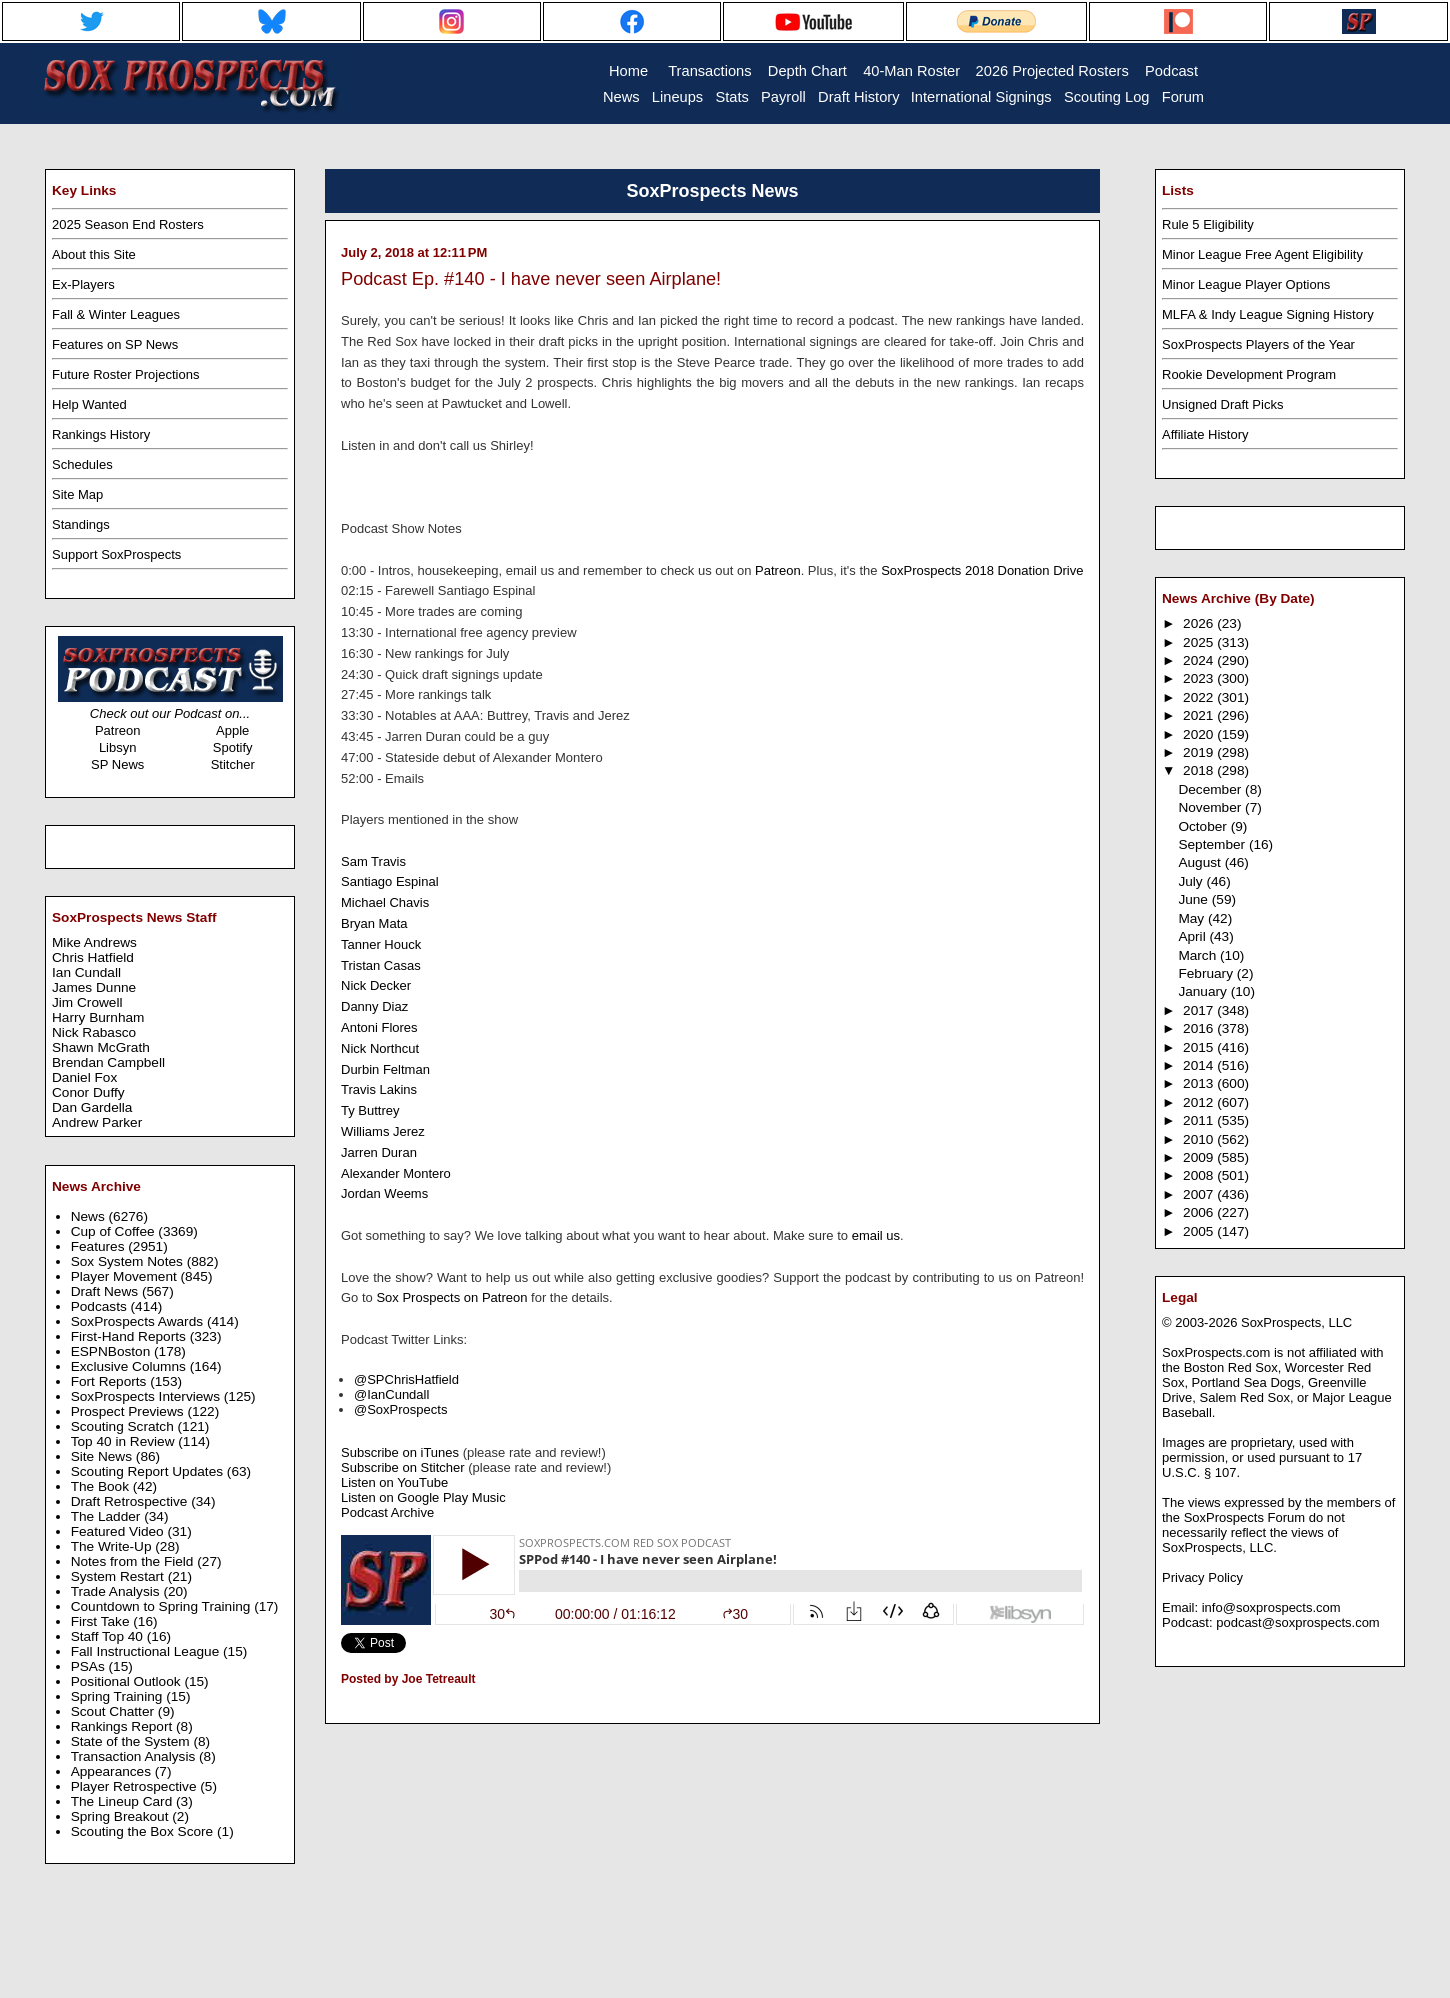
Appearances (113, 1771)
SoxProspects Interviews (147, 1396)
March (1199, 955)
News (90, 1216)
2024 (1200, 660)
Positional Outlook (128, 1681)
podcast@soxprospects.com (1298, 1622)
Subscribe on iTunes (400, 1452)
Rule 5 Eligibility (1208, 224)
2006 (1200, 1212)
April (1193, 936)
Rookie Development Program (1249, 374)
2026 (1200, 623)
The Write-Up (113, 1546)
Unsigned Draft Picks (1222, 404)
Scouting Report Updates (149, 1471)
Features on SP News (115, 344)
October (1204, 826)
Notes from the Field (134, 1561)
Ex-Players (83, 284)
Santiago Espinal (390, 881)
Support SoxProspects (116, 554)
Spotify (233, 747)
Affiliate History (1205, 434)
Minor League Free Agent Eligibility (1262, 254)
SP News (117, 764)
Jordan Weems (384, 1193)
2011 (1200, 1120)
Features (100, 1246)
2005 (1200, 1231)
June (1194, 899)
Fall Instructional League (147, 1651)
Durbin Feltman (385, 1069)
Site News (103, 1456)
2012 (1200, 1102)
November (1211, 807)
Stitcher (233, 764)
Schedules (82, 464)
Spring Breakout (122, 1816)
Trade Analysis (117, 1591)
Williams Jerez (383, 1131)
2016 (1200, 1028)
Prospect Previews (129, 1411)
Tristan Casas (381, 965)
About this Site (94, 254)
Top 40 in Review (125, 1441)
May (1193, 918)
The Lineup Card (123, 1801)
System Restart (119, 1576)
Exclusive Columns (130, 1366)
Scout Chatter (114, 1711)
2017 (1200, 1010)
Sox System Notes (129, 1261)
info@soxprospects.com (1271, 1607)
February (1207, 973)
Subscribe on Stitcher (403, 1467)
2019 (1200, 752)
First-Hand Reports (130, 1336)
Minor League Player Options (1246, 284)
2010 (1200, 1139)
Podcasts (101, 1306)
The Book (102, 1486)
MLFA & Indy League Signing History (1268, 314)
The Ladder (108, 1516)
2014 (1200, 1065)
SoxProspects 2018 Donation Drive (982, 570)
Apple (232, 730)
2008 (1200, 1175)
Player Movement (126, 1276)
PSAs (90, 1666)
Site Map (77, 494)
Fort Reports (111, 1381)
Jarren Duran (379, 1152)
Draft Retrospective (131, 1501)
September (1213, 844)
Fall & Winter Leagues (116, 314)
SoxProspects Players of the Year (1258, 344)
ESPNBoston (112, 1351)
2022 (1200, 697)
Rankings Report (123, 1726)
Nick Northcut (380, 1048)
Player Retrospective (136, 1786)
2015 (1200, 1047)
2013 (1200, 1083)
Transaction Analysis (135, 1756)
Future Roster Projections (125, 374)
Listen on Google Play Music (423, 1497)
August (1201, 862)
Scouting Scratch (124, 1426)
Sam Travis (373, 861)
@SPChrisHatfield (406, 1379)
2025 (1200, 642)
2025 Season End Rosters (128, 224)
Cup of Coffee (115, 1231)
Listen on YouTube (394, 1482)
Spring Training (119, 1696)
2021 (1200, 715)
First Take (102, 1621)
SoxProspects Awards (139, 1321)
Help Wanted (89, 404)
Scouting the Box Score (144, 1831)
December (1211, 789)
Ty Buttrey (370, 1110)
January (1204, 991)
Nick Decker (376, 985)
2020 (1200, 734)
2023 (1200, 678)
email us (876, 1235)
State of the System (132, 1741)
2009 (1200, 1157)
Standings (81, 524)
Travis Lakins (379, 1089)
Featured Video (119, 1531)
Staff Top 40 (109, 1636)
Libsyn (118, 747)
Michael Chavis (385, 902)
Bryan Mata (374, 923)
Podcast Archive (387, 1512)
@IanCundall (391, 1394)
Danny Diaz (374, 1006)
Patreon (118, 730)
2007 (1200, 1194)
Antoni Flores (379, 1027)
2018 (1200, 770)
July (1192, 881)
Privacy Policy (1202, 1577)
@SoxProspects (400, 1409)
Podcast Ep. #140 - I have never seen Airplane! (531, 279)
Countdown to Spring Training (163, 1606)
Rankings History (101, 434)
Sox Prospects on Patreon (451, 1297)
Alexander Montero (396, 1173)
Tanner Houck (381, 944)
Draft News (106, 1291)
